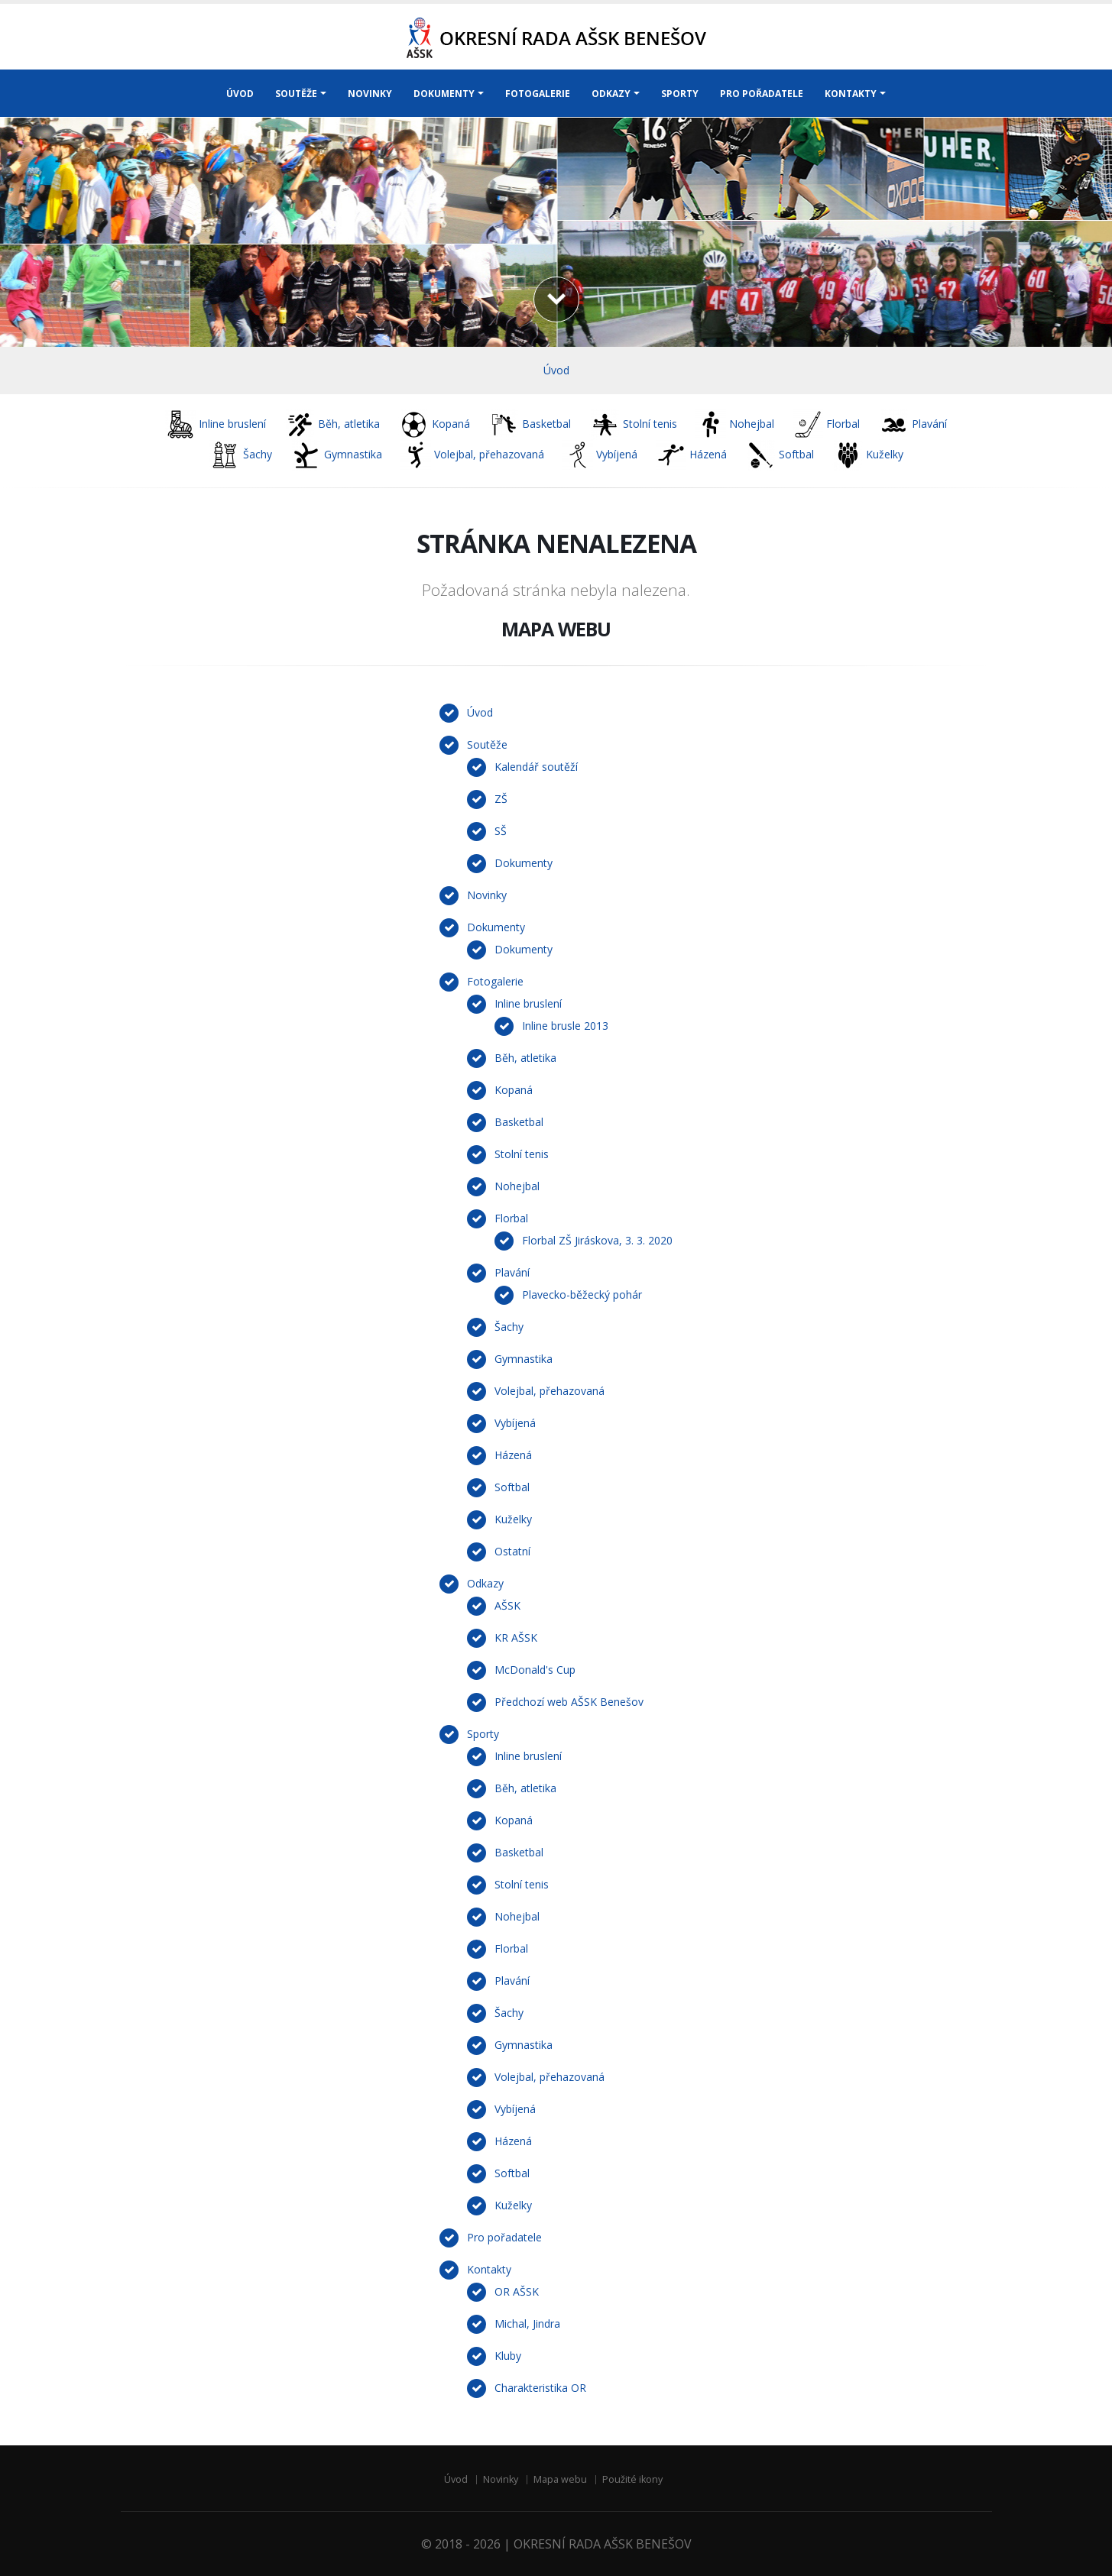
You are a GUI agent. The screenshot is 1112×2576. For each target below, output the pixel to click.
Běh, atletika (525, 1057)
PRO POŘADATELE (761, 93)
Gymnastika (523, 1358)
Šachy (509, 1326)
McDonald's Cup (534, 1669)
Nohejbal (517, 1186)
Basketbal (518, 1122)
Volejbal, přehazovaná (549, 1390)
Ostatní (512, 1551)
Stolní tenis (521, 1154)
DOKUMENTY (444, 93)
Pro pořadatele (504, 2237)
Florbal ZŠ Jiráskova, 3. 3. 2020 (597, 1240)
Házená (513, 1455)
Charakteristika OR (540, 2387)
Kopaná (513, 1090)
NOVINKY (370, 93)
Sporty (483, 1734)
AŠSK (507, 1605)
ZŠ (500, 798)
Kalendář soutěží (536, 766)
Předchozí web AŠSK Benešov (569, 1701)
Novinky (487, 895)
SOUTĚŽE (296, 93)
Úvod (556, 370)
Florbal (511, 1218)
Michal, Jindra (527, 2323)
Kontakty (489, 2269)
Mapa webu (560, 2479)
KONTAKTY (851, 93)
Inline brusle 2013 (565, 1025)
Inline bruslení (528, 1003)
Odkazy (485, 1583)
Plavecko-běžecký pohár (582, 1294)
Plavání (512, 1272)
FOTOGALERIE (537, 93)
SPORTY (680, 93)
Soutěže (487, 744)
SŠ (500, 831)
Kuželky (513, 1519)
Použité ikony (632, 2479)
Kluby (507, 2355)
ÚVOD (240, 93)
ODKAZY (611, 93)
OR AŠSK (516, 2291)
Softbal (512, 1487)
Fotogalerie (495, 981)
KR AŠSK (515, 1637)
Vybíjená (515, 1423)
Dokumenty (523, 863)
